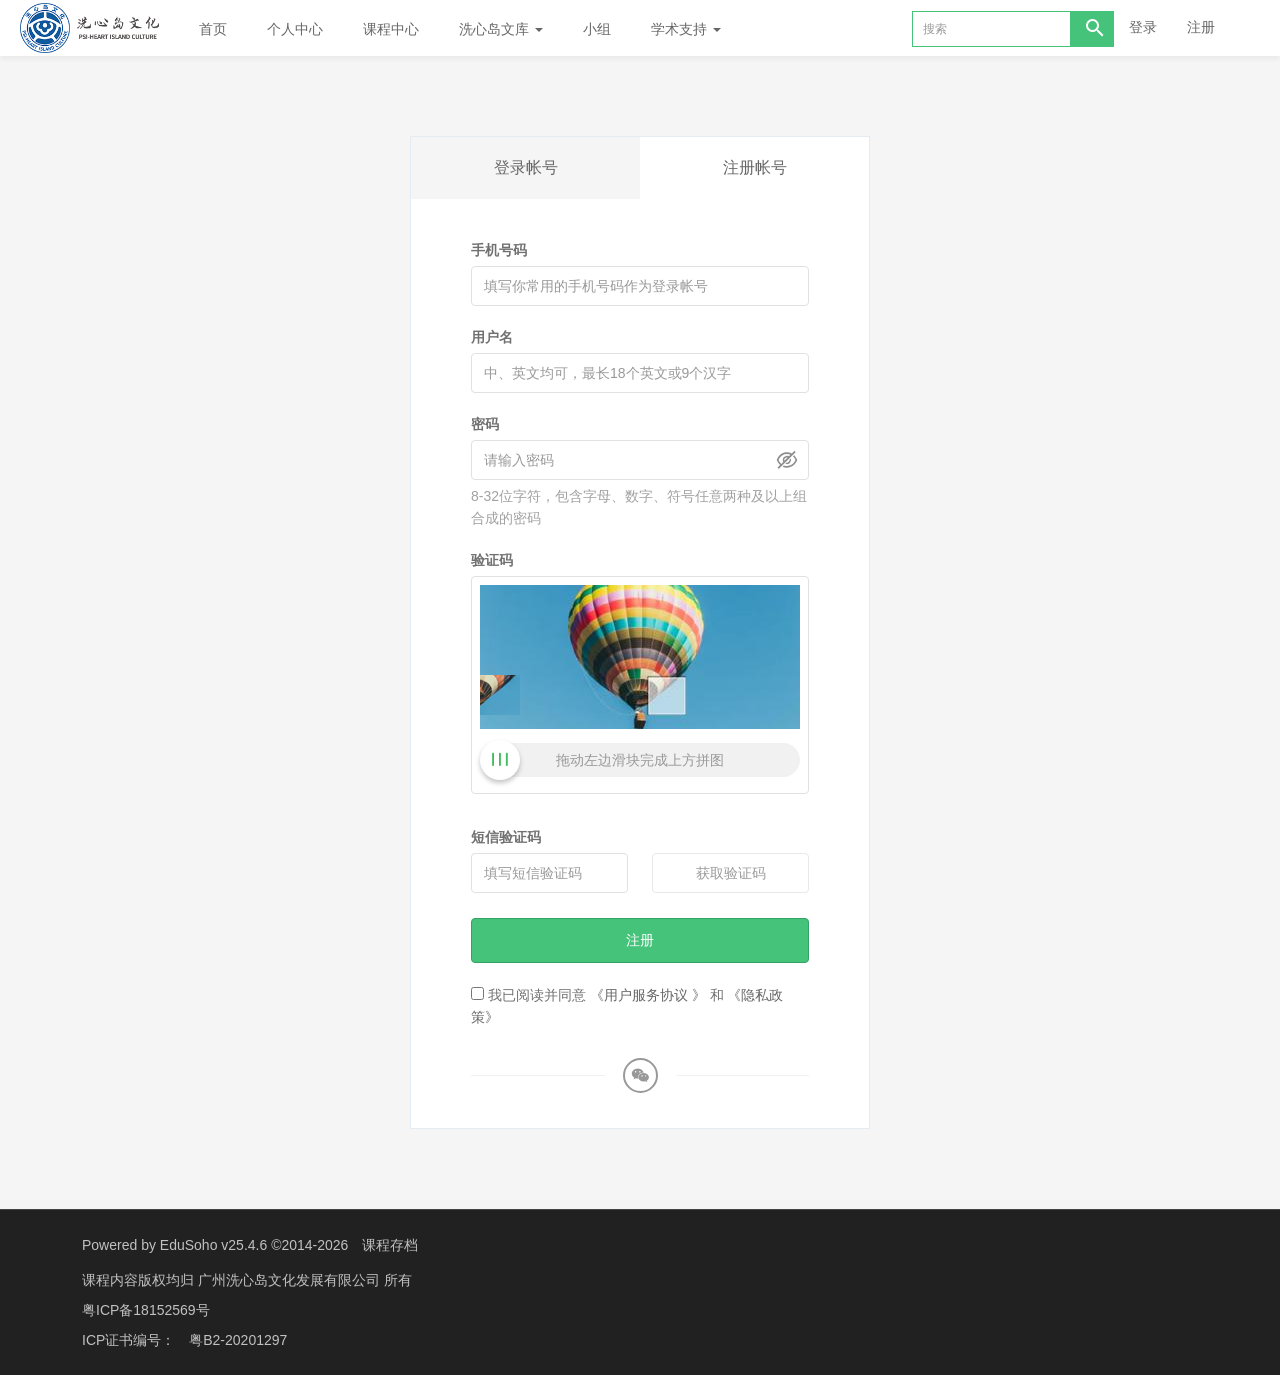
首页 (213, 29)
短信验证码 (506, 837)
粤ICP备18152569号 (146, 1310)
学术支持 (686, 29)
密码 (485, 424)
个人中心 (295, 29)
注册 (1201, 27)
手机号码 (499, 250)
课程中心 (391, 29)
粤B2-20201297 (238, 1340)
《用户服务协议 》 (648, 995)
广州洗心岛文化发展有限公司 (291, 1280)
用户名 (492, 337)
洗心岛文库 (501, 29)
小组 (597, 29)
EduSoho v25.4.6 (213, 1245)
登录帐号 (526, 167)
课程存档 (390, 1245)
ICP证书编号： (128, 1340)
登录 (1143, 27)
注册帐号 (755, 167)
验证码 (492, 560)
